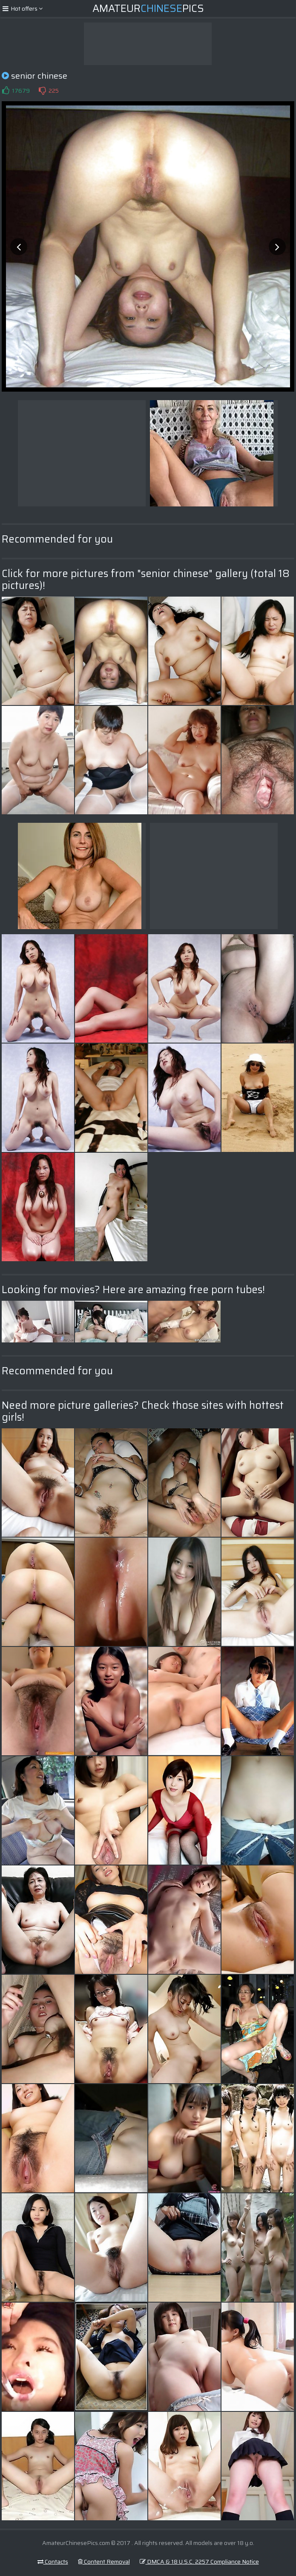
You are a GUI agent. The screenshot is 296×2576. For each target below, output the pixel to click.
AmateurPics (148, 8)
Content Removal (104, 2561)
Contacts (52, 2561)
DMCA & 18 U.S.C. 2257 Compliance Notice (199, 2561)
